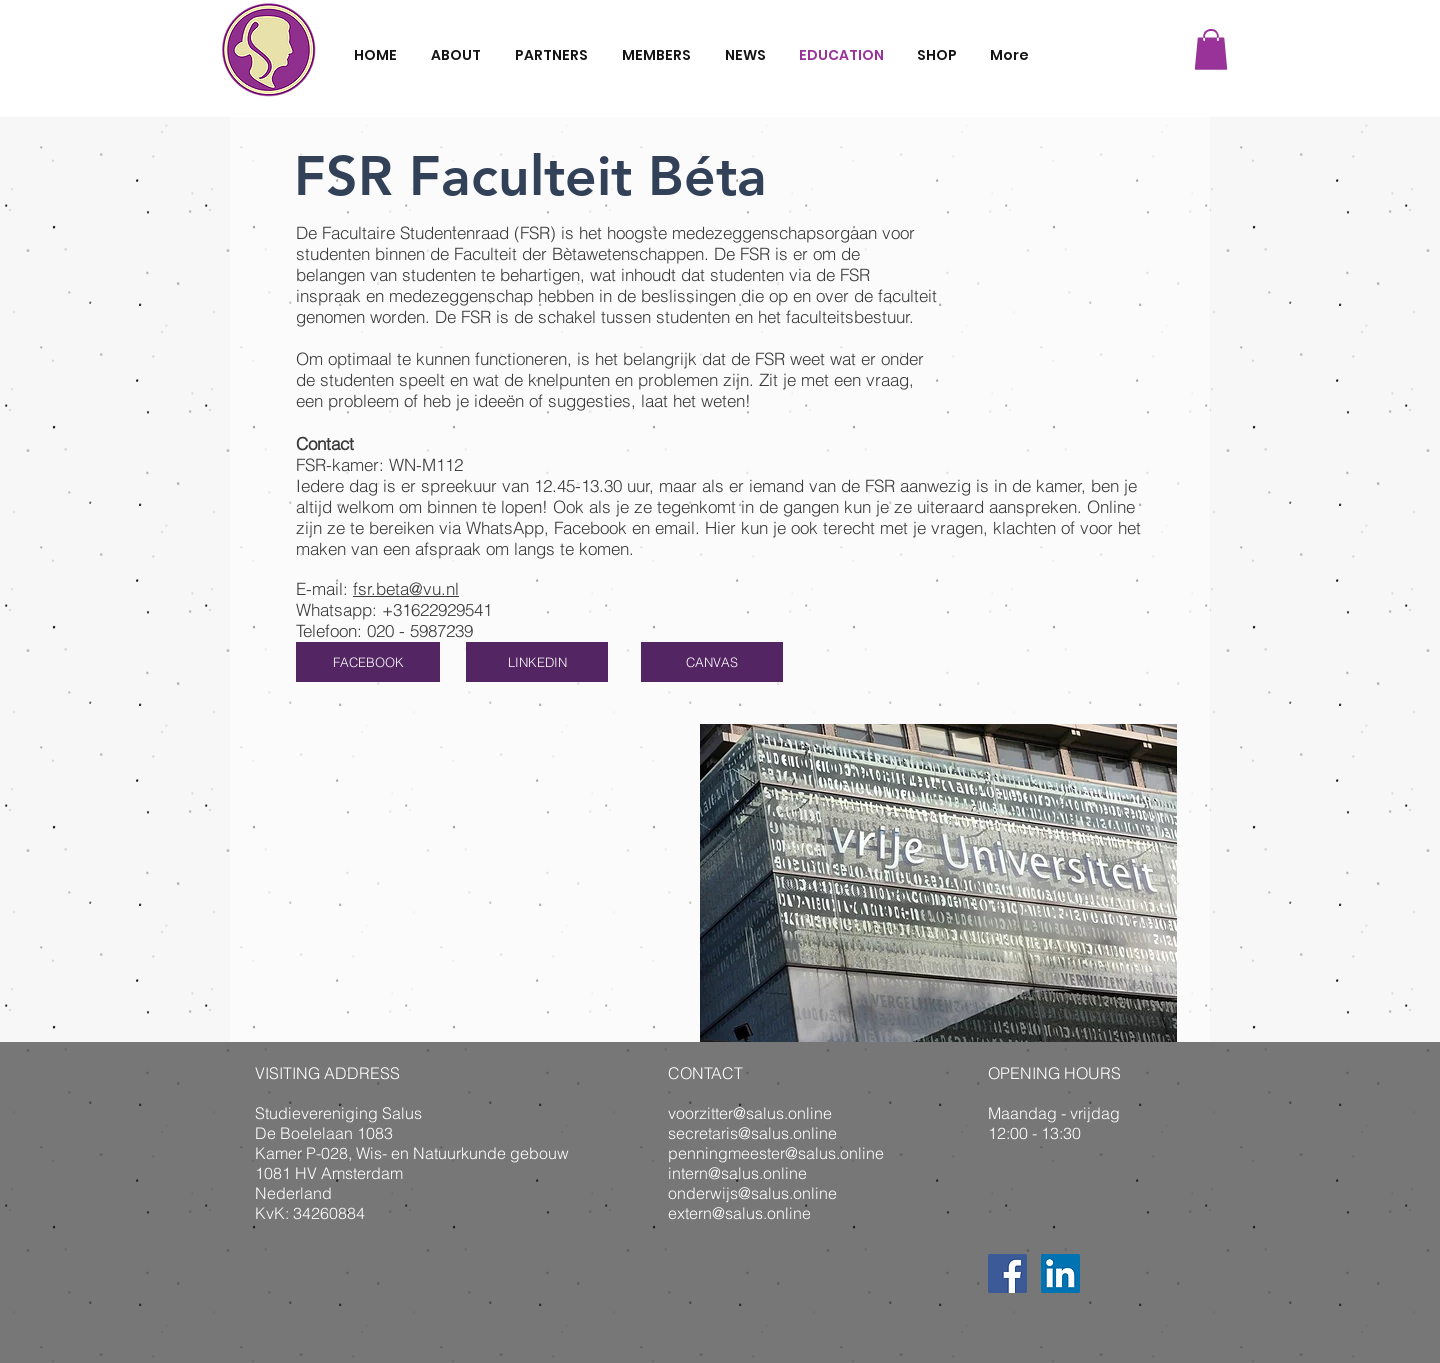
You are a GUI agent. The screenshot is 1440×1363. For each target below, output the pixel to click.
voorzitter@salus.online (750, 1113)
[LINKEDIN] (537, 662)
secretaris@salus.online (752, 1133)
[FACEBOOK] (368, 662)
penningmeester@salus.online (776, 1153)
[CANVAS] (712, 662)
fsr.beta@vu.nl (406, 588)
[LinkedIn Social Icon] (1060, 1273)
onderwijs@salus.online (752, 1193)
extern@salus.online (739, 1213)
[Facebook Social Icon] (1007, 1273)
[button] (1211, 49)
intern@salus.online (737, 1173)
